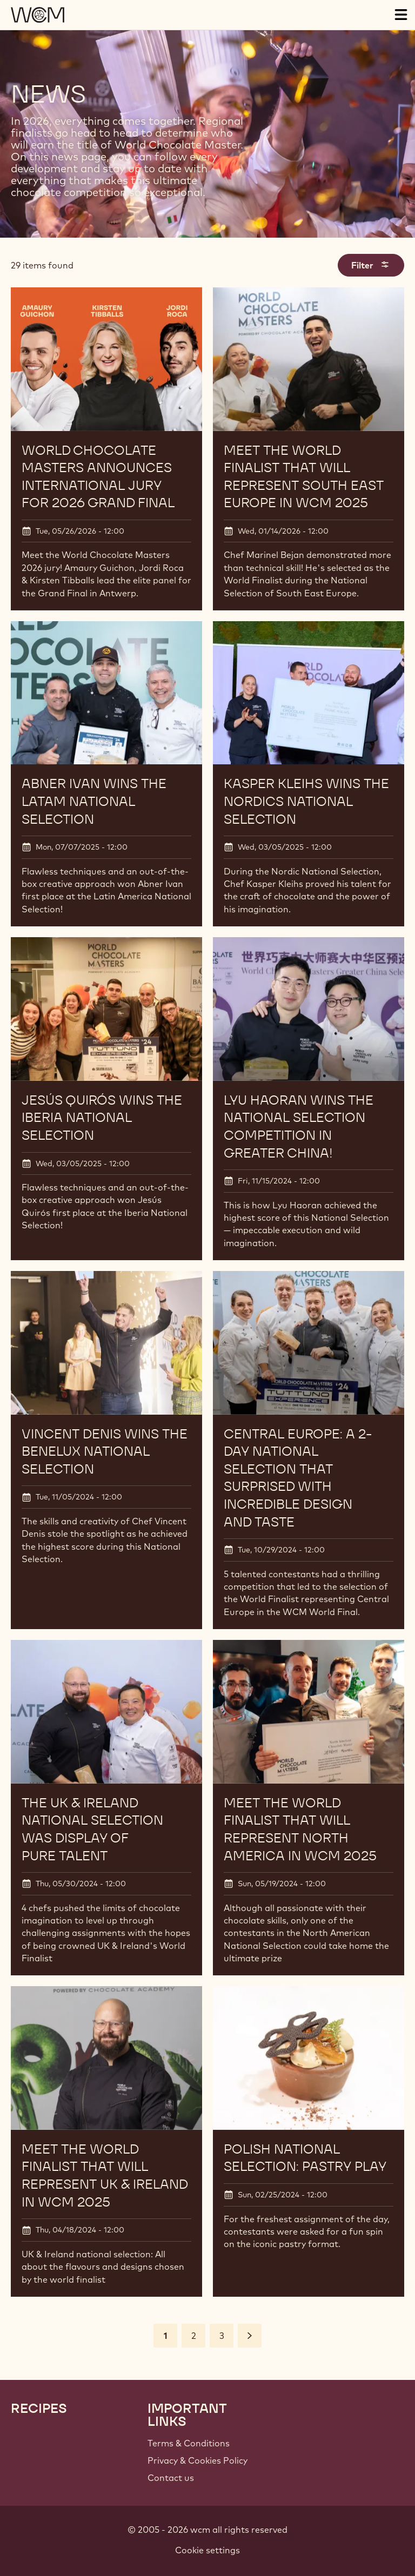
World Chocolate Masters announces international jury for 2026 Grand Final (98, 477)
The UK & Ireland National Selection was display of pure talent (92, 1829)
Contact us (171, 2477)
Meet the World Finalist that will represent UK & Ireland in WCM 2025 (105, 2175)
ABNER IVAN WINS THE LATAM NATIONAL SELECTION (94, 801)
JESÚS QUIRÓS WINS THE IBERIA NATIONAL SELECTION (102, 1118)
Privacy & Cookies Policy (197, 2460)
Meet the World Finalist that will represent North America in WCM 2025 (300, 1829)
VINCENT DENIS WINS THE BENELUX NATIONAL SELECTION (105, 1451)
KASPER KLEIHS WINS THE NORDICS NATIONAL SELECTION (306, 801)
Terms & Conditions (189, 2443)
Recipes (39, 2408)
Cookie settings (207, 2550)
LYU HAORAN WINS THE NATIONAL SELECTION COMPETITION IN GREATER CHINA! (298, 1126)
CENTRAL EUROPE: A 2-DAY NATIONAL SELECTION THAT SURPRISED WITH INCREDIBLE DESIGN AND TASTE (298, 1477)
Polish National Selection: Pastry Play (305, 2158)
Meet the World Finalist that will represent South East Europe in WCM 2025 (304, 477)
